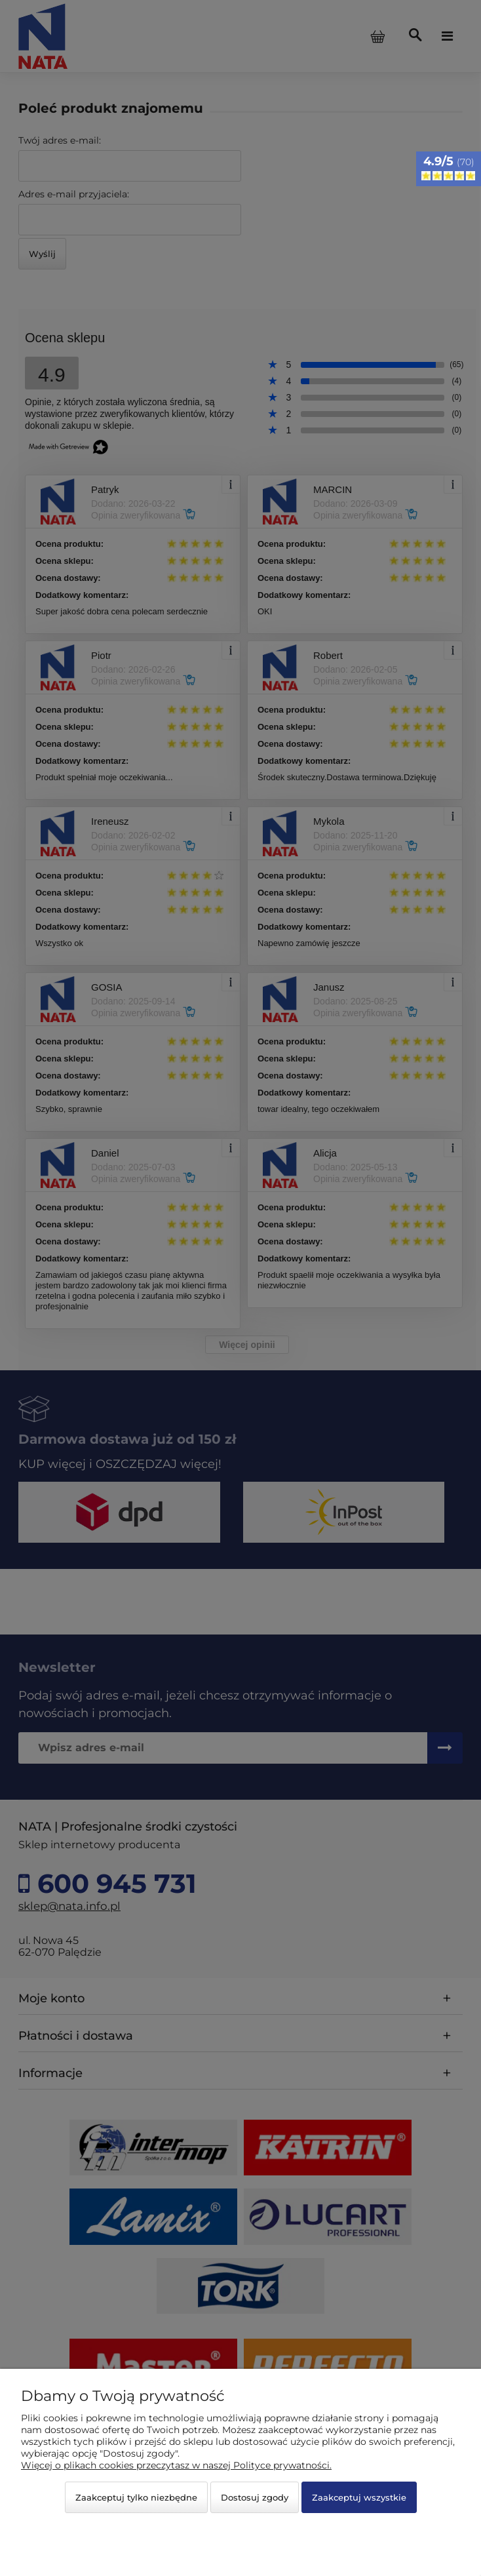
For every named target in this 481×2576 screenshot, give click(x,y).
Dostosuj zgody (254, 2497)
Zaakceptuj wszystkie (359, 2497)
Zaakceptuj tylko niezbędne (136, 2497)
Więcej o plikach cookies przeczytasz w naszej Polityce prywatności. (176, 2465)
